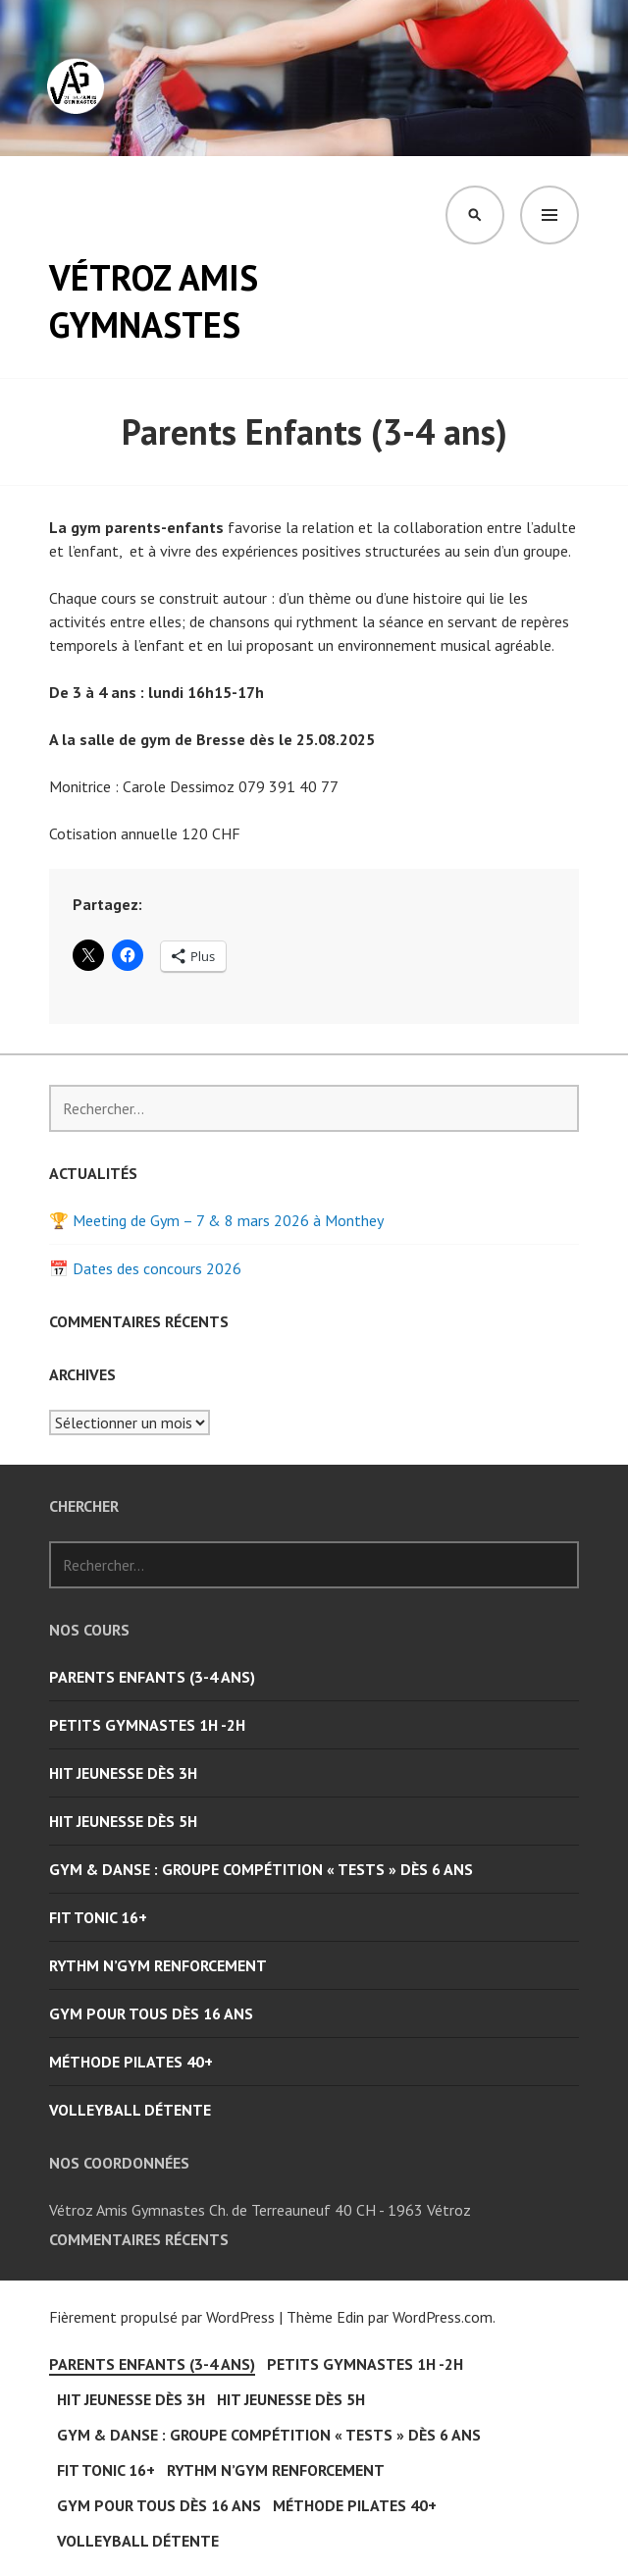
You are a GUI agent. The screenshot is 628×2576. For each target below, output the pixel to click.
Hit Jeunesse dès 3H (123, 1773)
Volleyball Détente (130, 2110)
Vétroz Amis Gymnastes (153, 301)
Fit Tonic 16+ (98, 1917)
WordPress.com (442, 2317)
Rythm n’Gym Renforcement (158, 1965)
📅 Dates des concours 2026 (145, 1268)
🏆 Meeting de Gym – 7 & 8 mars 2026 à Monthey (216, 1220)
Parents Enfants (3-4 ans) (152, 1677)
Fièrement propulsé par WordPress (162, 2317)
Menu (549, 215)
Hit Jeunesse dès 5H (123, 1821)
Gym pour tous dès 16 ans (151, 2013)
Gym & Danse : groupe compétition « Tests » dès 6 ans (261, 1869)
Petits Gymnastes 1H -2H (147, 1725)
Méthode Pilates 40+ (131, 2061)
